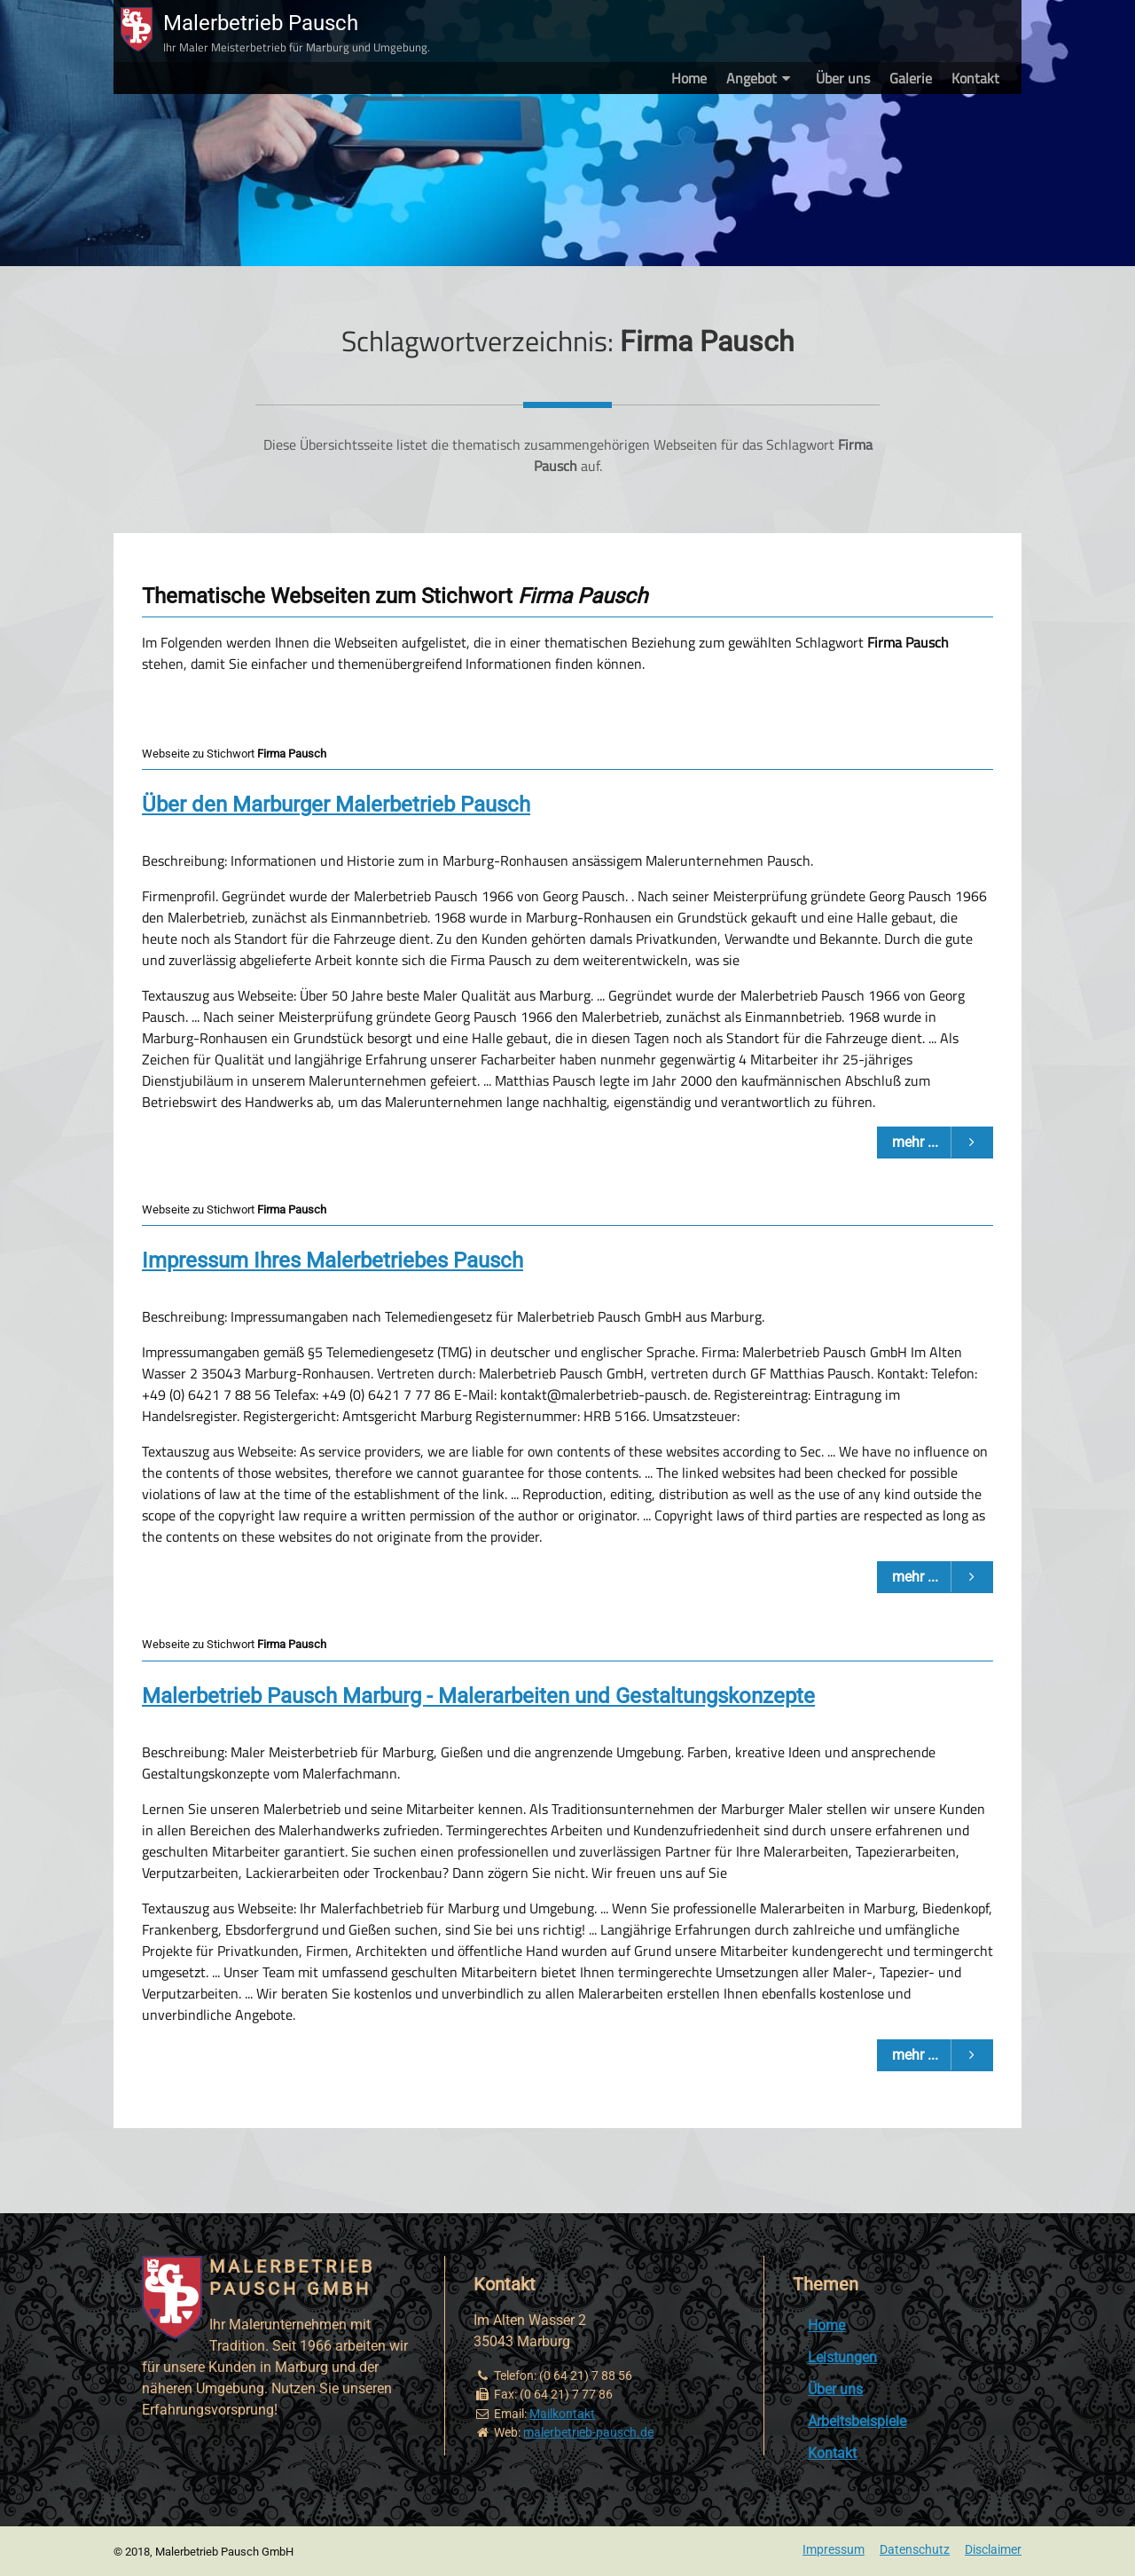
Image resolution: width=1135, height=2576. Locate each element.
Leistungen (842, 2357)
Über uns (843, 78)
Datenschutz (915, 2549)
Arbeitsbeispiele (857, 2421)
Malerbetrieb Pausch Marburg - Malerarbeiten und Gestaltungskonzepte (478, 1696)
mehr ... (942, 1142)
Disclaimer (993, 2549)
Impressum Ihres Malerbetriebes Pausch (332, 1260)
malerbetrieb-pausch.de (588, 2432)
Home (689, 78)
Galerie (910, 78)
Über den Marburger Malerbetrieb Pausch (336, 804)
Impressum (833, 2549)
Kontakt (975, 78)
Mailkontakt (562, 2414)
